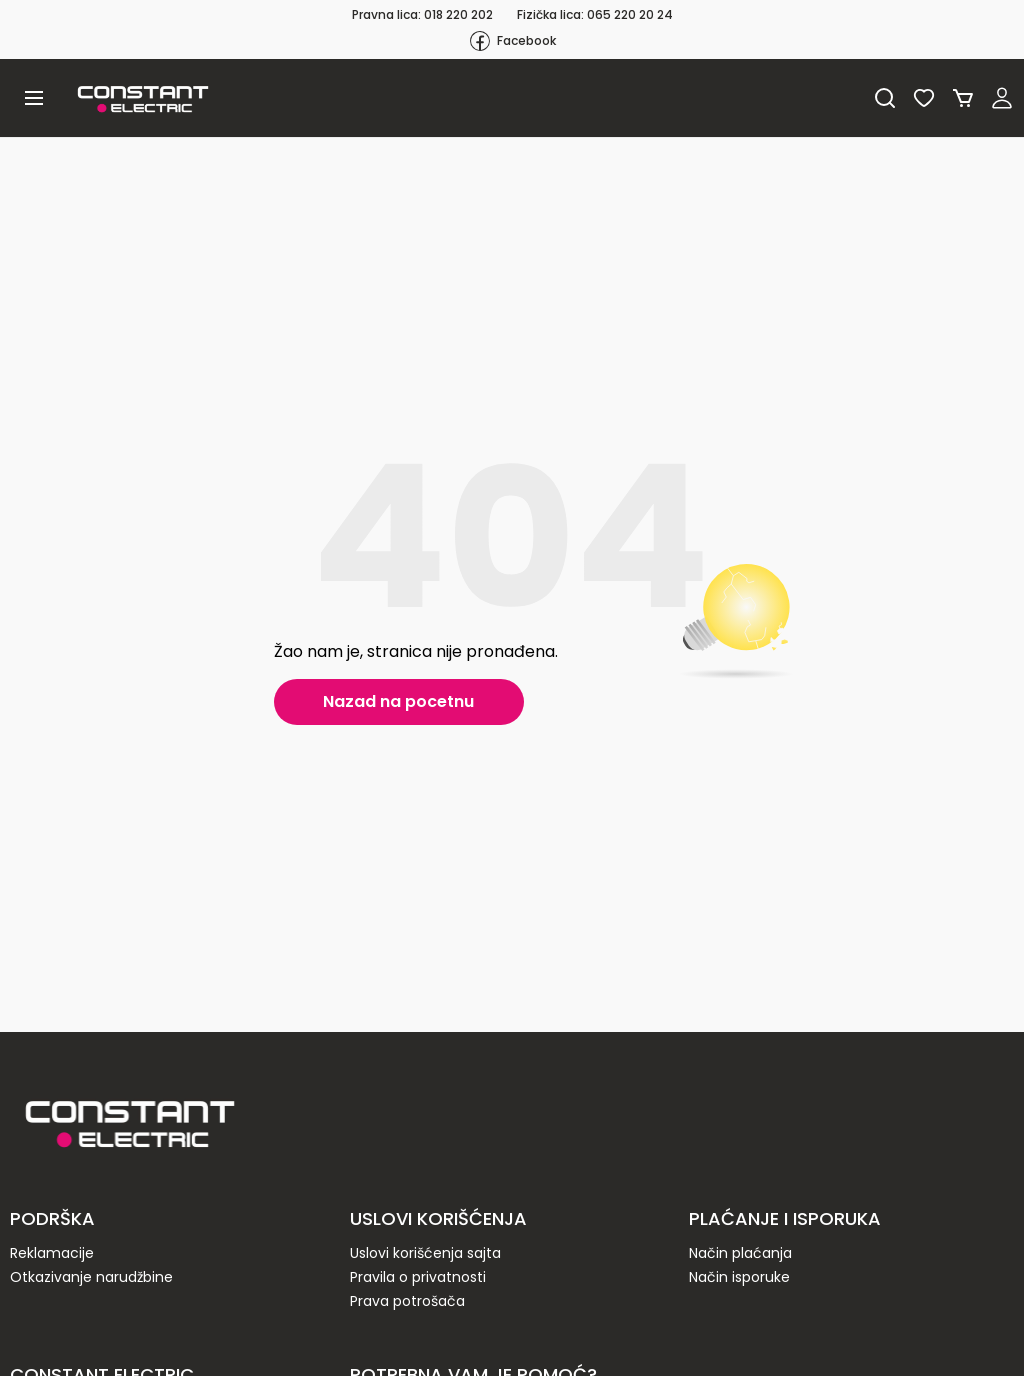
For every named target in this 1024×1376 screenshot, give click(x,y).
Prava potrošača (407, 1301)
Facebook (512, 41)
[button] (34, 98)
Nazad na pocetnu (398, 701)
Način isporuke (739, 1277)
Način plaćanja (740, 1253)
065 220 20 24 (630, 14)
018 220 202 (458, 14)
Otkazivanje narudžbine (91, 1277)
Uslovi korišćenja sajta (425, 1253)
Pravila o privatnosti (418, 1277)
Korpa (963, 98)
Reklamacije (52, 1253)
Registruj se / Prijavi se (1002, 98)
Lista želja (924, 98)
